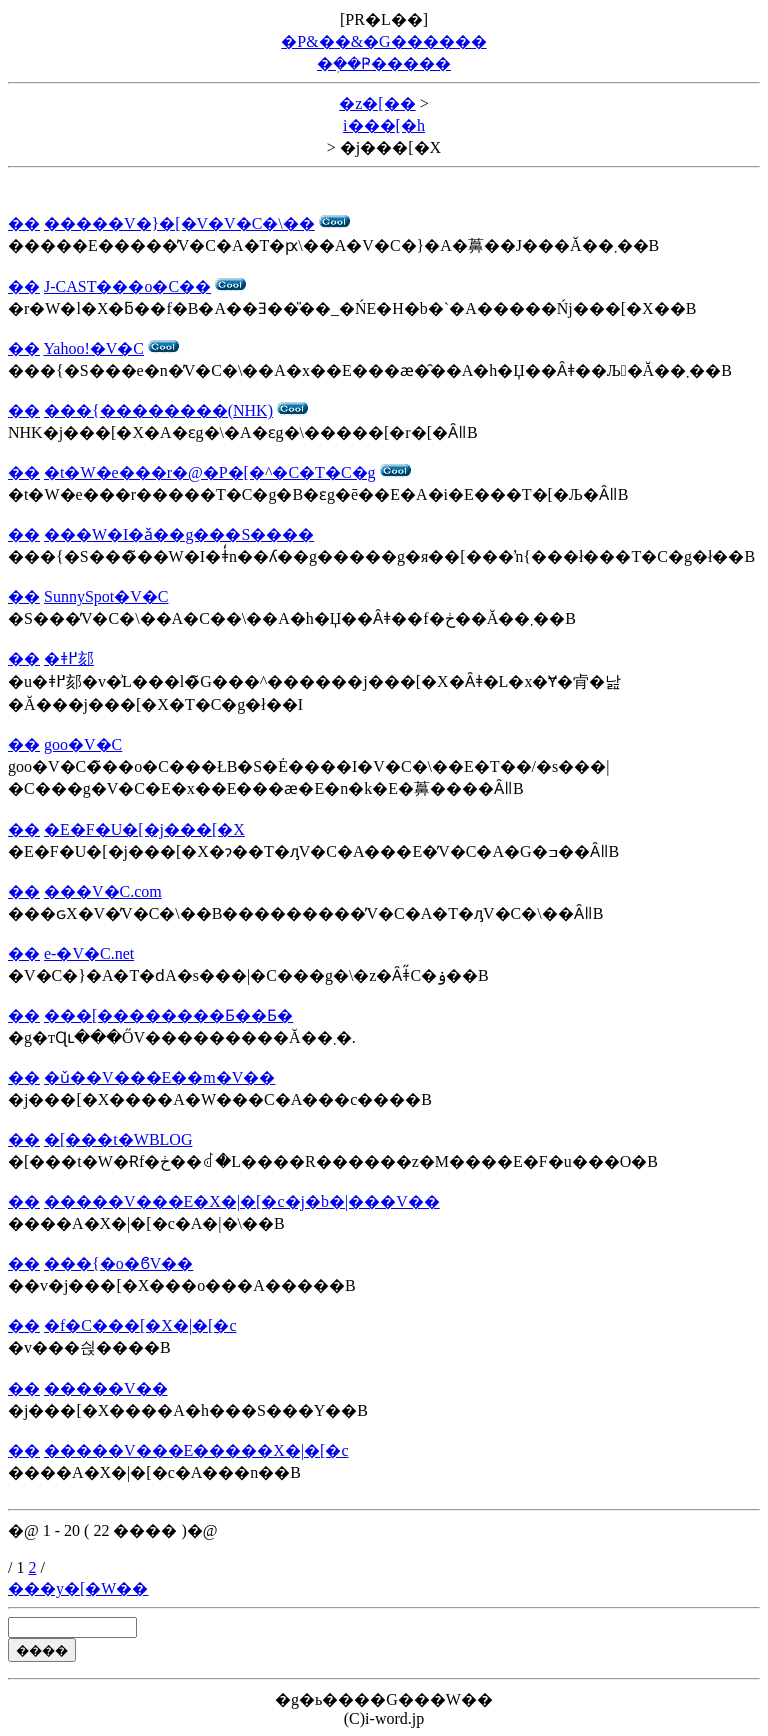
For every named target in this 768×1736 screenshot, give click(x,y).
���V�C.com (103, 891)
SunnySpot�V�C (106, 596)
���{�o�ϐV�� (118, 1263)
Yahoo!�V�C (93, 348)
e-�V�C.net (89, 953)
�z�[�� (377, 103)
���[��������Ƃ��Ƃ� (168, 1015)
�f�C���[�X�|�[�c (140, 1325)
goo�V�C (83, 744)
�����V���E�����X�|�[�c (196, 1450)
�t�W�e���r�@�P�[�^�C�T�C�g (210, 472)
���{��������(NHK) (158, 410)
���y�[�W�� (78, 1588)
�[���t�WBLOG (118, 1139)
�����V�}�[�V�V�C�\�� (179, 223)
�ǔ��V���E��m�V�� (159, 1077)
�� (24, 223)
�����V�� (106, 1388)
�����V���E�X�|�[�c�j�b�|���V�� (242, 1201)
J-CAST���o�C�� (127, 286)
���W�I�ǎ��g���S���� (179, 534)
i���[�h (384, 125)
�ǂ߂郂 (69, 658)
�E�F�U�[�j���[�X (144, 829)
